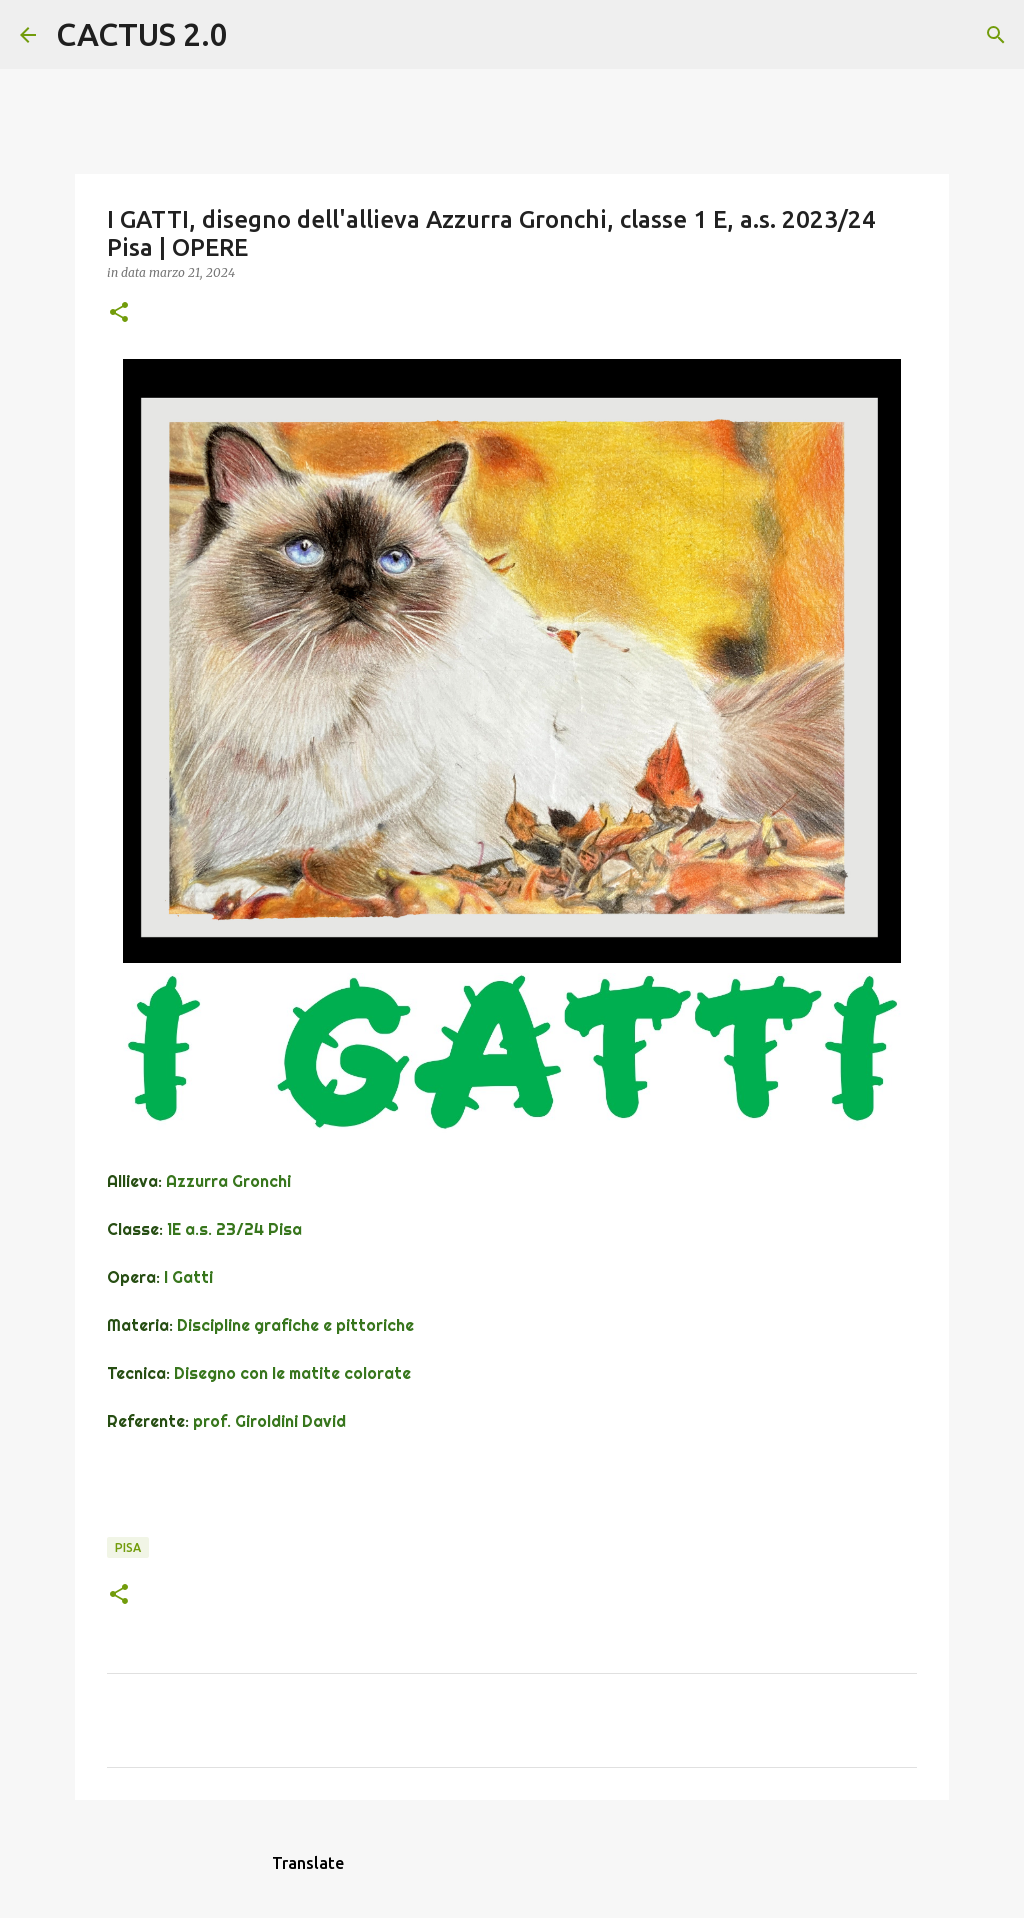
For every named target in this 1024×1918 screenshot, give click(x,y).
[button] (119, 313)
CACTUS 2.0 (142, 34)
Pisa (128, 1547)
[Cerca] (256, 35)
